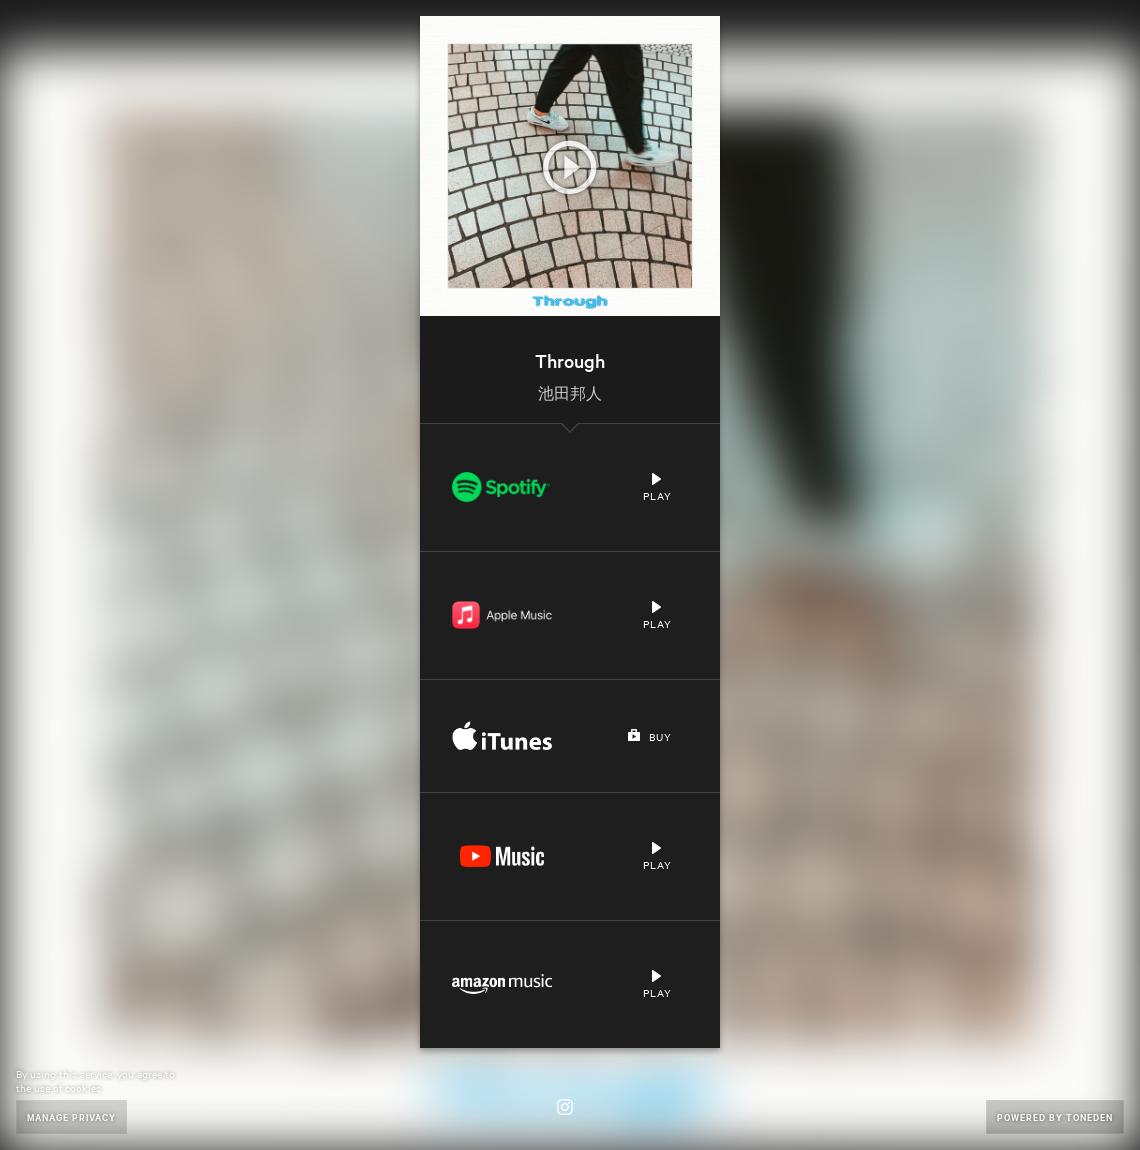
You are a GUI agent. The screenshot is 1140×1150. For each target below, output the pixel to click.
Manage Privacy (71, 1116)
